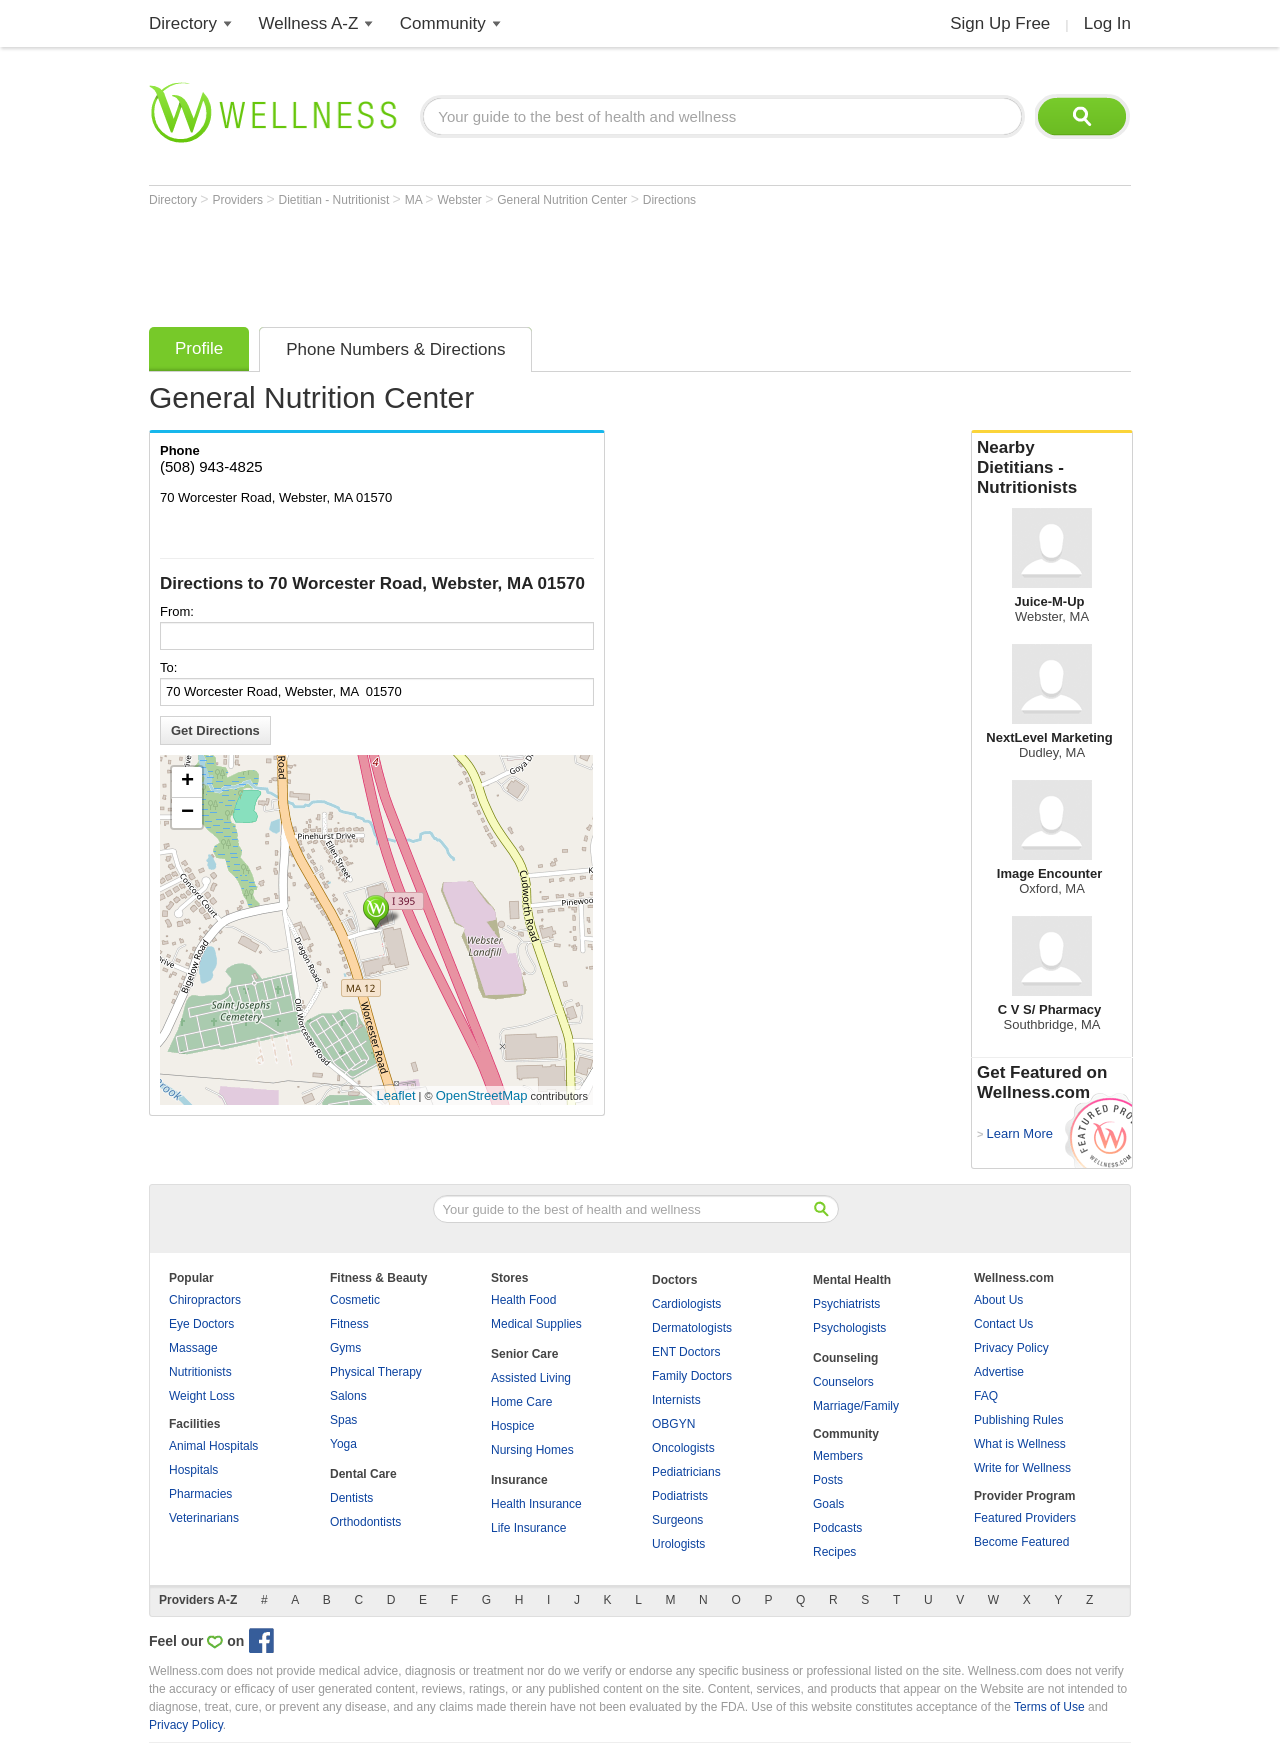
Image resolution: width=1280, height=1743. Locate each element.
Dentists (351, 1498)
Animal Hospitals (213, 1446)
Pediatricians (686, 1472)
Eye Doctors (201, 1324)
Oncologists (683, 1448)
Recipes (834, 1552)
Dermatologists (692, 1328)
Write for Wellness (1022, 1468)
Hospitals (193, 1470)
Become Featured (1021, 1542)
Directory (183, 23)
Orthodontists (365, 1522)
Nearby (1052, 468)
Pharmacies (200, 1494)
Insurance (519, 1480)
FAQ (986, 1396)
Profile (199, 348)
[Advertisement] (513, 262)
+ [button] (187, 782)
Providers (239, 200)
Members (838, 1456)
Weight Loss (202, 1396)
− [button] (187, 813)
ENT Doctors (686, 1352)
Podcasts (837, 1528)
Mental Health (852, 1280)
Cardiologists (686, 1304)
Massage (193, 1348)
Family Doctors (692, 1376)
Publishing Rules (1018, 1420)
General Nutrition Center (563, 200)
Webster (461, 200)
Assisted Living (531, 1378)
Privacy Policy (1011, 1348)
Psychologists (849, 1328)
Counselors (843, 1382)
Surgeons (677, 1520)
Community (443, 23)
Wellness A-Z (309, 23)
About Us (998, 1300)
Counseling (845, 1358)
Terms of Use (1049, 1707)
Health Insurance (536, 1504)
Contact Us (1003, 1324)
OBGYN (673, 1424)
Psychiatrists (846, 1304)
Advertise (999, 1372)
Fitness (349, 1324)
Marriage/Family (856, 1406)
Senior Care (524, 1354)
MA (415, 200)
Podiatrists (680, 1496)
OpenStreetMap (482, 1095)
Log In (1107, 23)
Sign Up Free (1000, 23)
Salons (348, 1396)
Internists (676, 1400)
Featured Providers (1025, 1518)
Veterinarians (204, 1518)
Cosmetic (355, 1300)
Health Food (523, 1300)
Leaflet (396, 1095)
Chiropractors (205, 1300)
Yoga (343, 1444)
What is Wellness (1020, 1444)
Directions (669, 200)
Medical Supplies (536, 1324)
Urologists (678, 1544)
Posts (828, 1480)
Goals (828, 1504)
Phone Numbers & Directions (395, 349)
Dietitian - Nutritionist (336, 200)
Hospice (512, 1426)
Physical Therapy (376, 1372)
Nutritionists (200, 1372)
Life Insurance (528, 1528)
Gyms (345, 1348)
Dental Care (363, 1474)
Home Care (521, 1402)
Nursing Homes (532, 1450)
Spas (343, 1420)
